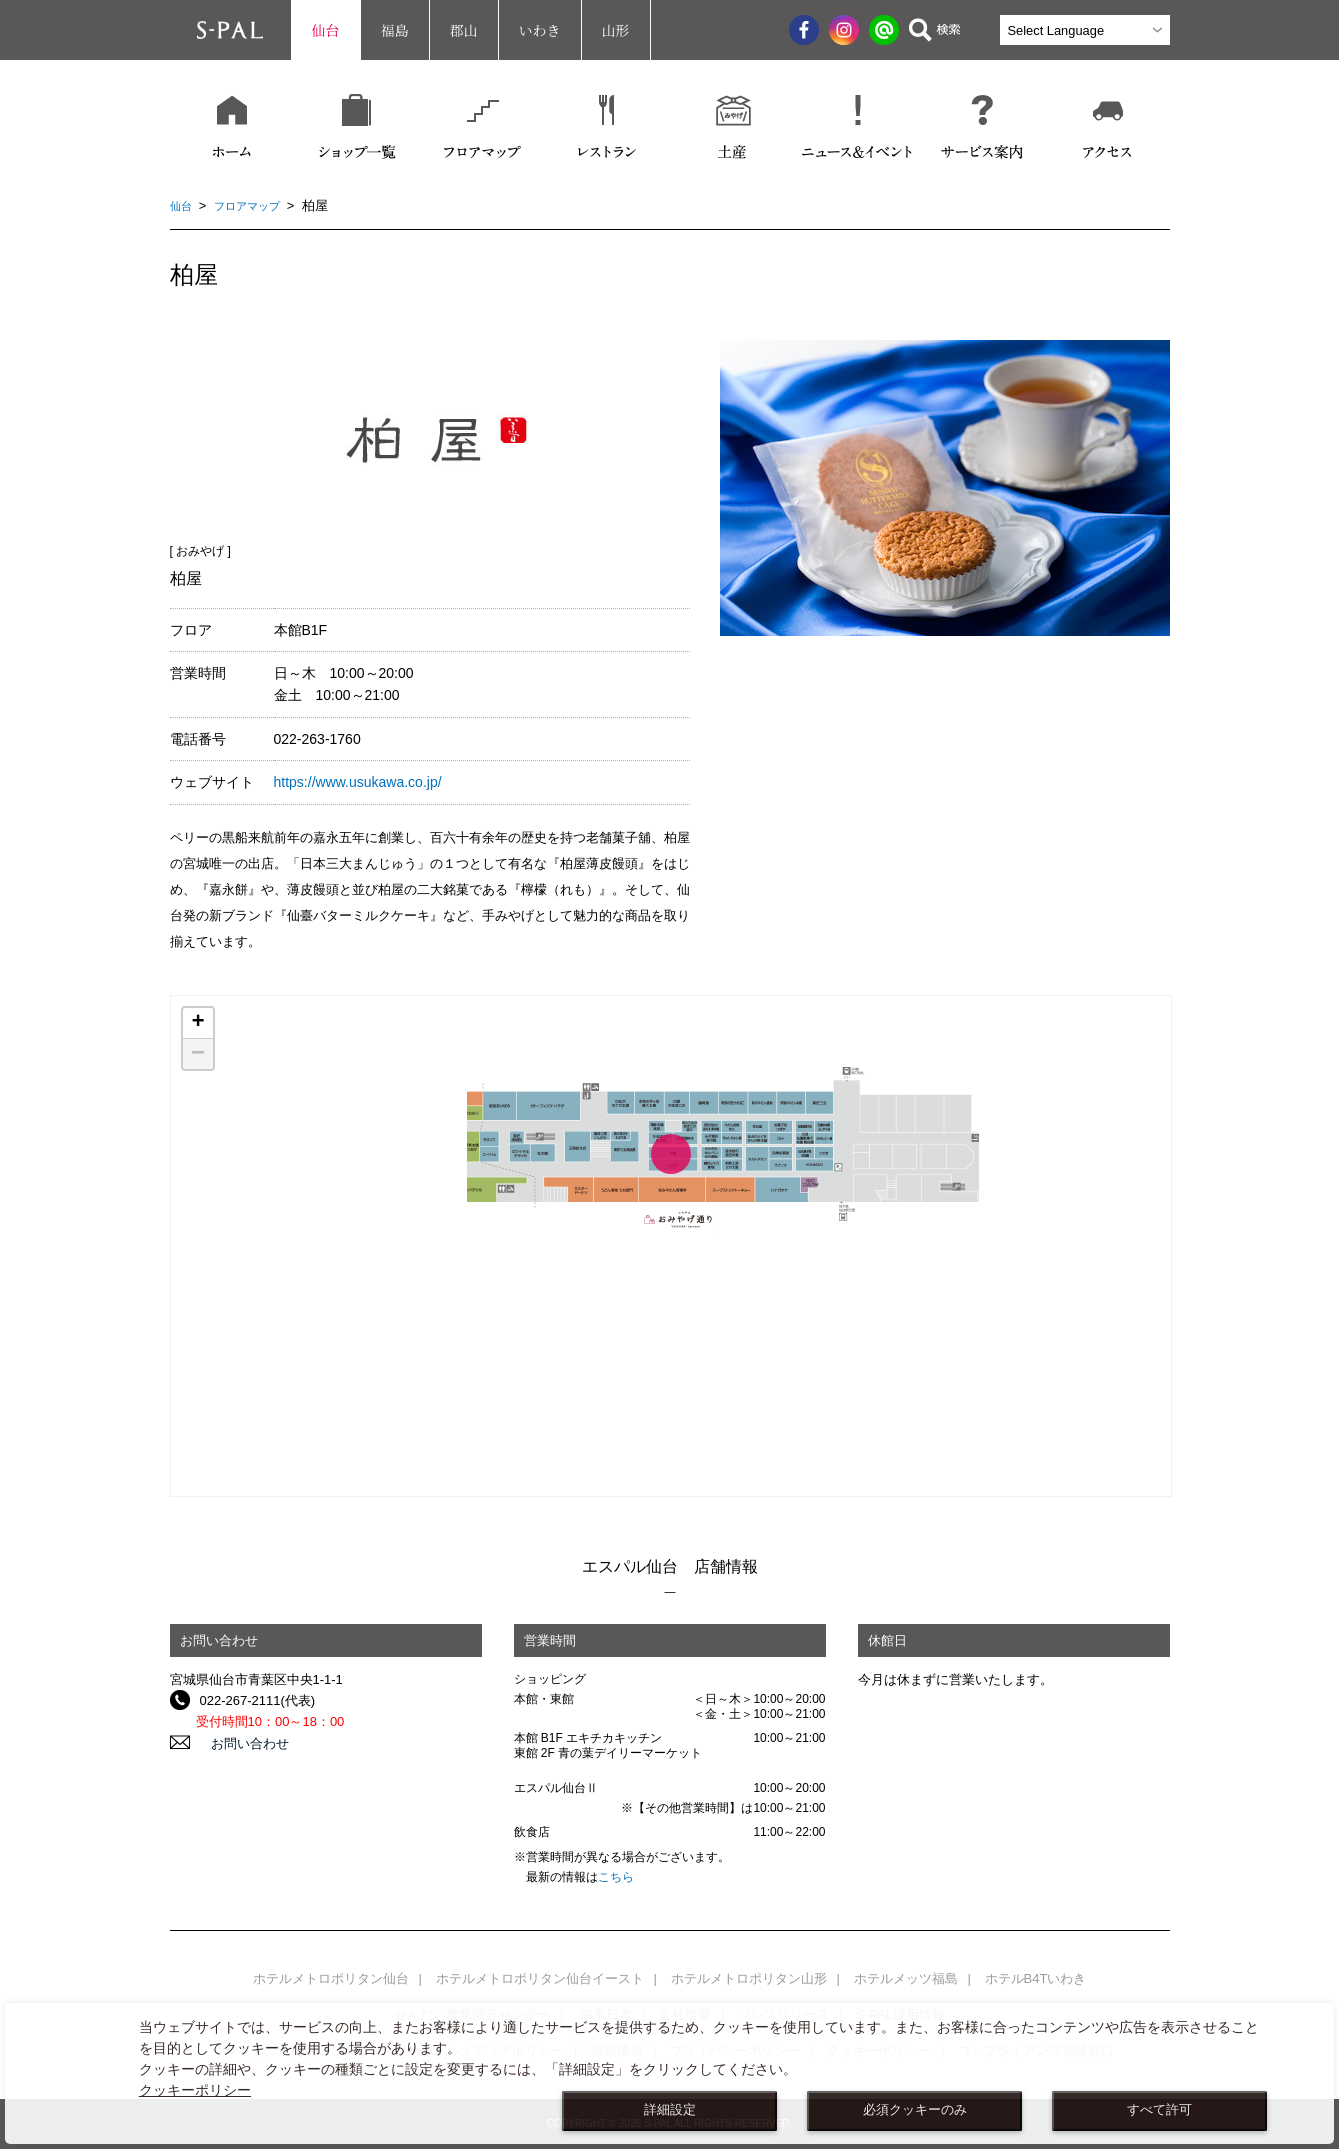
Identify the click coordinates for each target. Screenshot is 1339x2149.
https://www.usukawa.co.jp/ (358, 782)
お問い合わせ (239, 1742)
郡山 (464, 30)
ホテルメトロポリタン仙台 (331, 1978)
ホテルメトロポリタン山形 (749, 1978)
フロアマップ (257, 205)
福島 (395, 30)
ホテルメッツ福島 (906, 1978)
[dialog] (669, 2073)
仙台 (326, 30)
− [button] (198, 1054)
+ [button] (197, 1023)
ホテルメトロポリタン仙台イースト (540, 1978)
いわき (540, 30)
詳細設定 (670, 2110)
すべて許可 (1159, 2110)
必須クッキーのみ (915, 2110)
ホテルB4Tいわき (1036, 1978)
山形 (616, 30)
